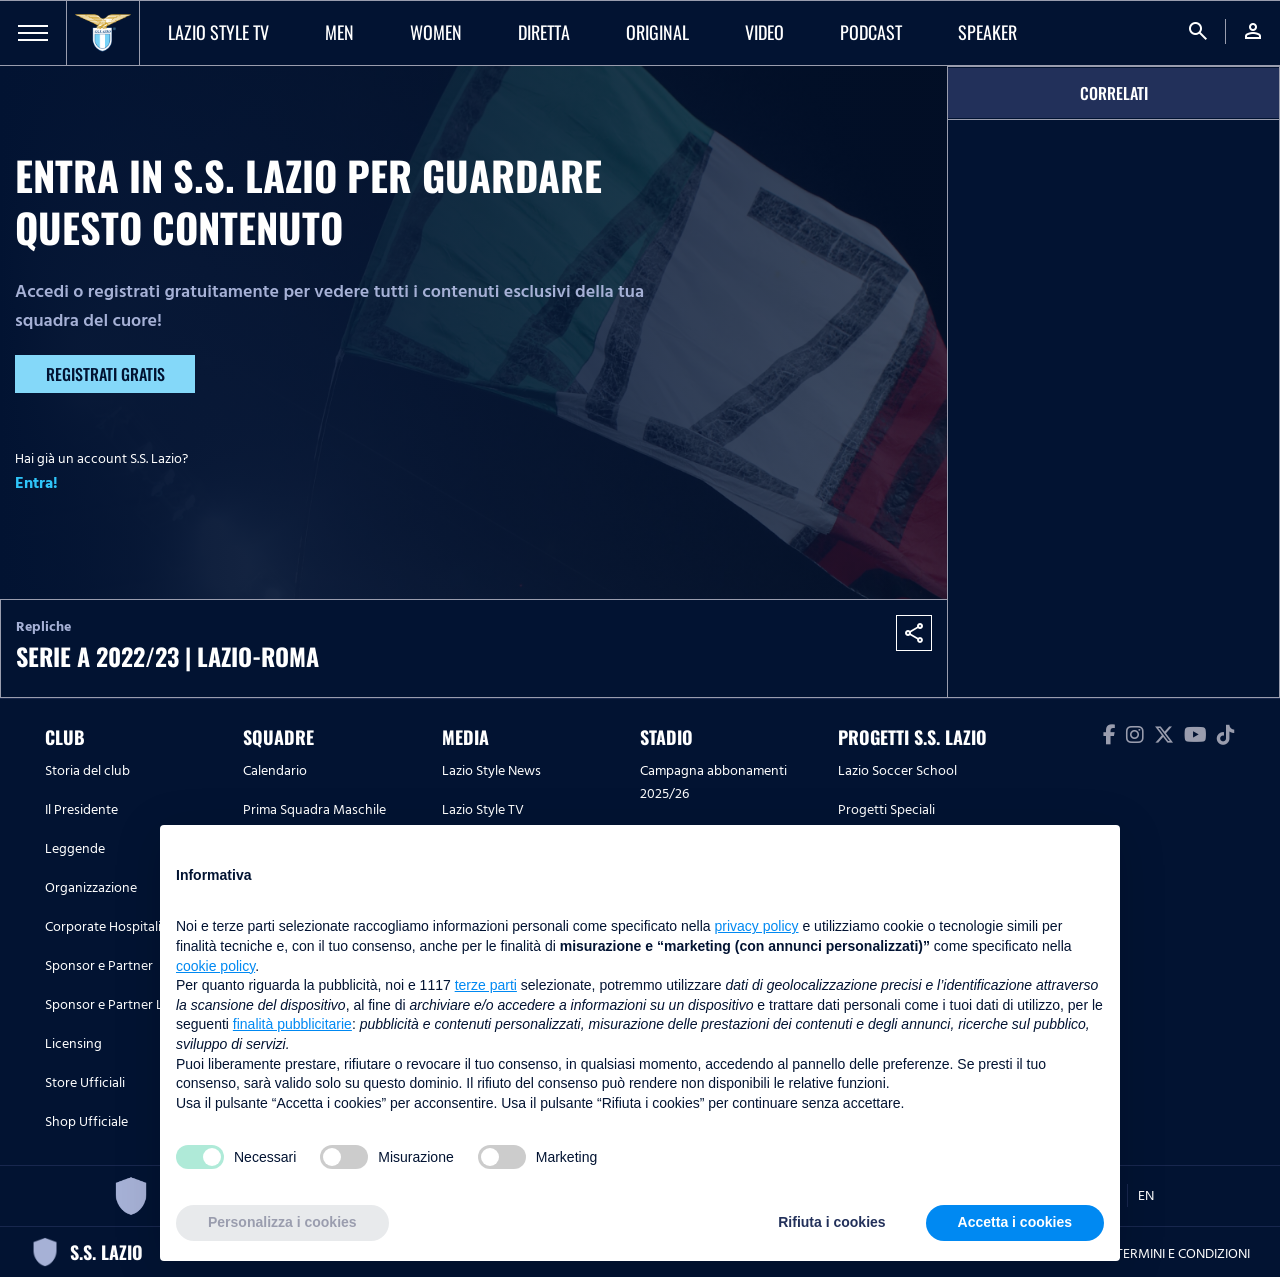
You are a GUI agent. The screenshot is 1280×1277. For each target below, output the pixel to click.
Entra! (36, 483)
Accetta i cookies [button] (1015, 1222)
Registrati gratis (105, 374)
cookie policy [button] (215, 966)
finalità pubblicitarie (292, 1024)
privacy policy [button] (757, 926)
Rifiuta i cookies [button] (831, 1222)
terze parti (486, 985)
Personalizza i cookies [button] (282, 1222)
